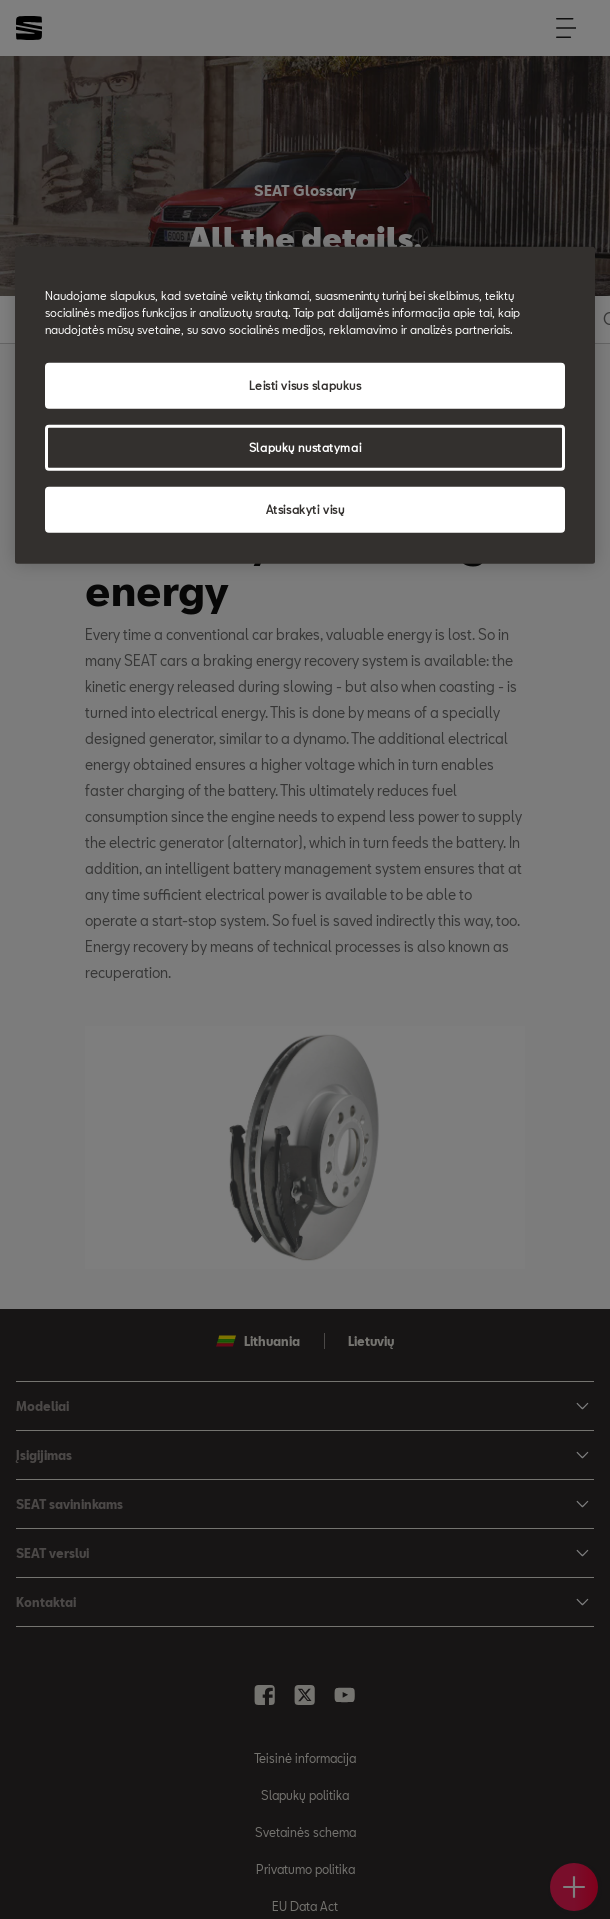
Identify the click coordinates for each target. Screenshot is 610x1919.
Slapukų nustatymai (305, 447)
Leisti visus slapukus (305, 385)
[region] (305, 405)
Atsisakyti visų (305, 509)
